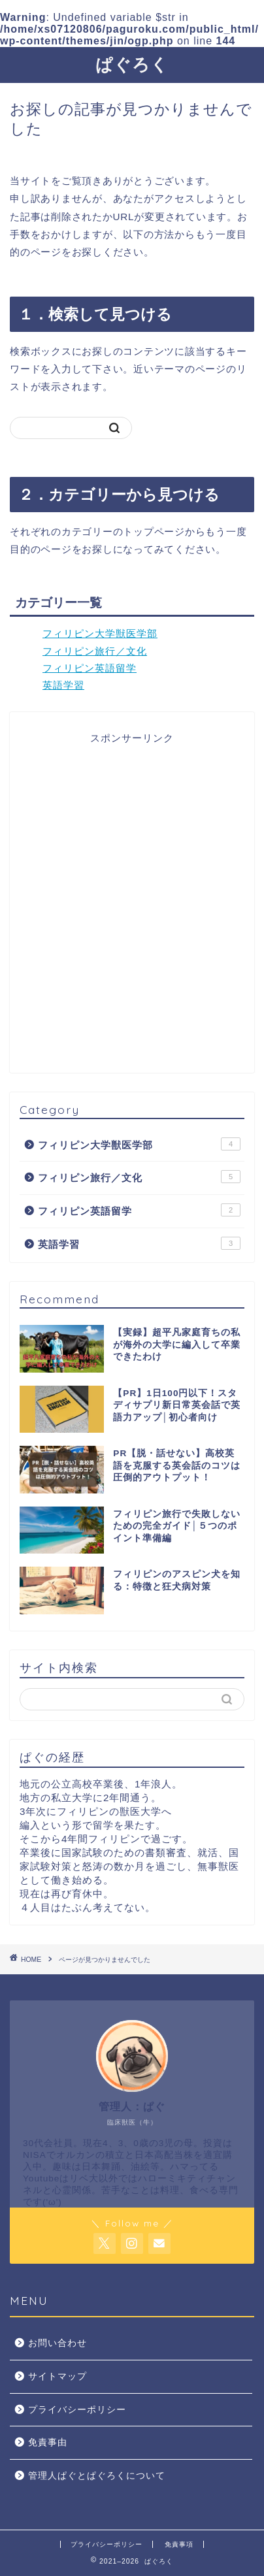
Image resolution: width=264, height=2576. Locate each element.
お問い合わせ (57, 2343)
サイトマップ (57, 2376)
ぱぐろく (132, 64)
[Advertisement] (132, 910)
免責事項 (179, 2544)
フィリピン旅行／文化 (94, 651)
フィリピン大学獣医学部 (99, 633)
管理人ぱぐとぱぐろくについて (96, 2476)
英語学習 (63, 685)
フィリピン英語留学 (89, 668)
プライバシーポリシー (77, 2410)
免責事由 (47, 2442)
